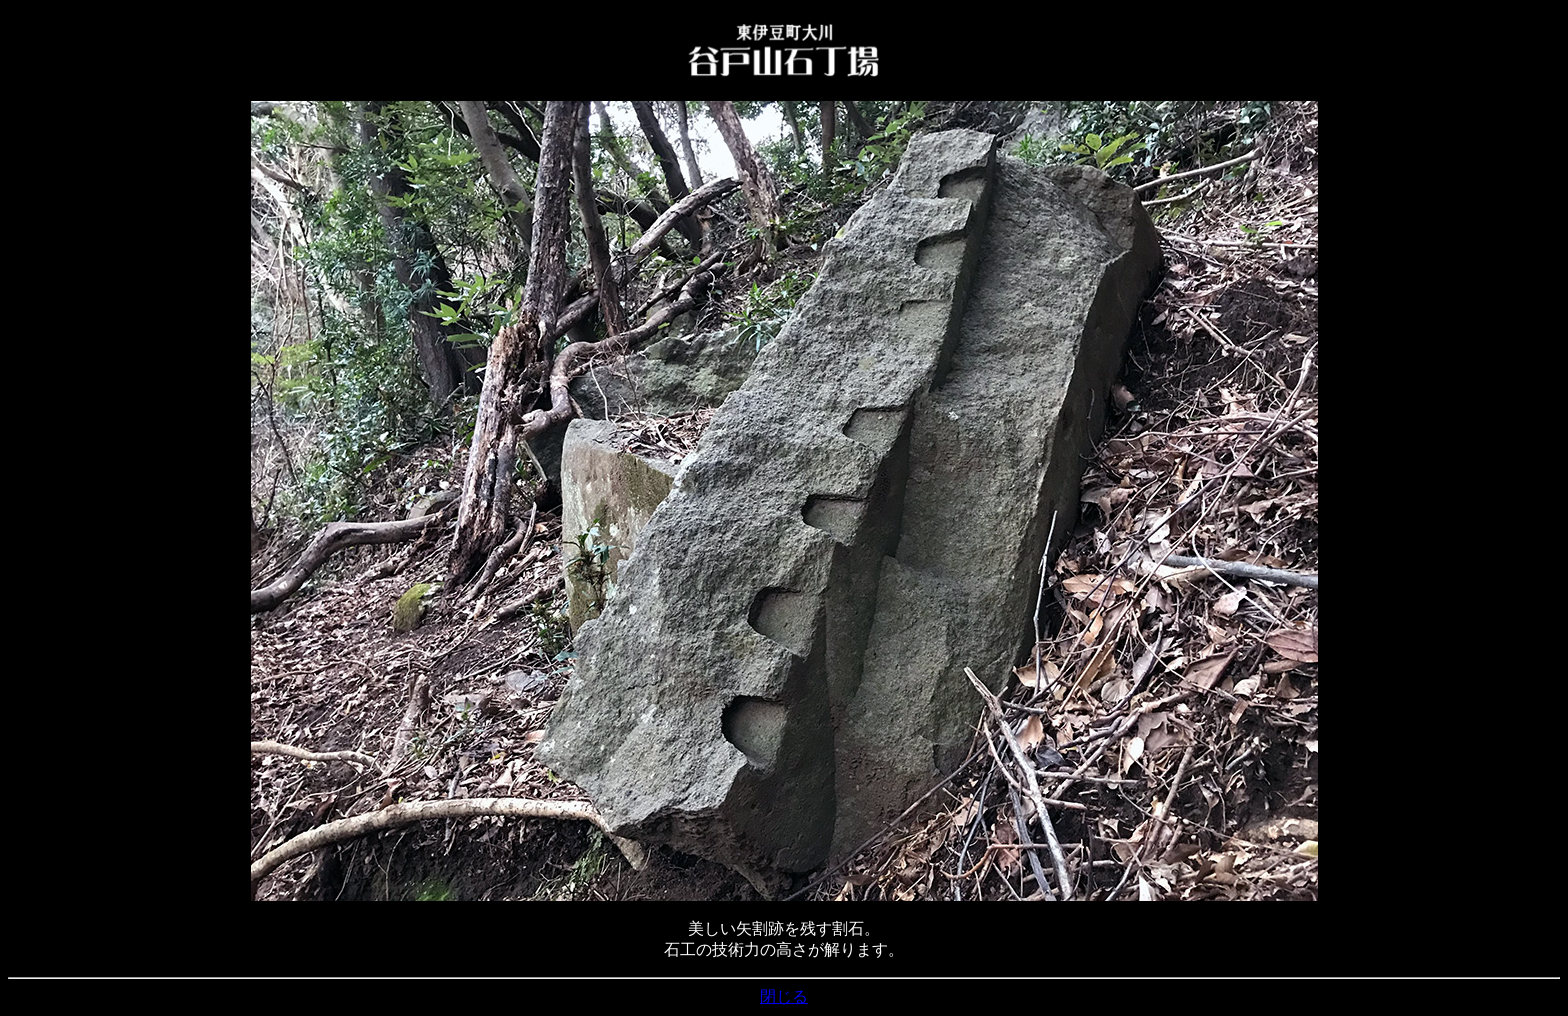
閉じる (784, 996)
